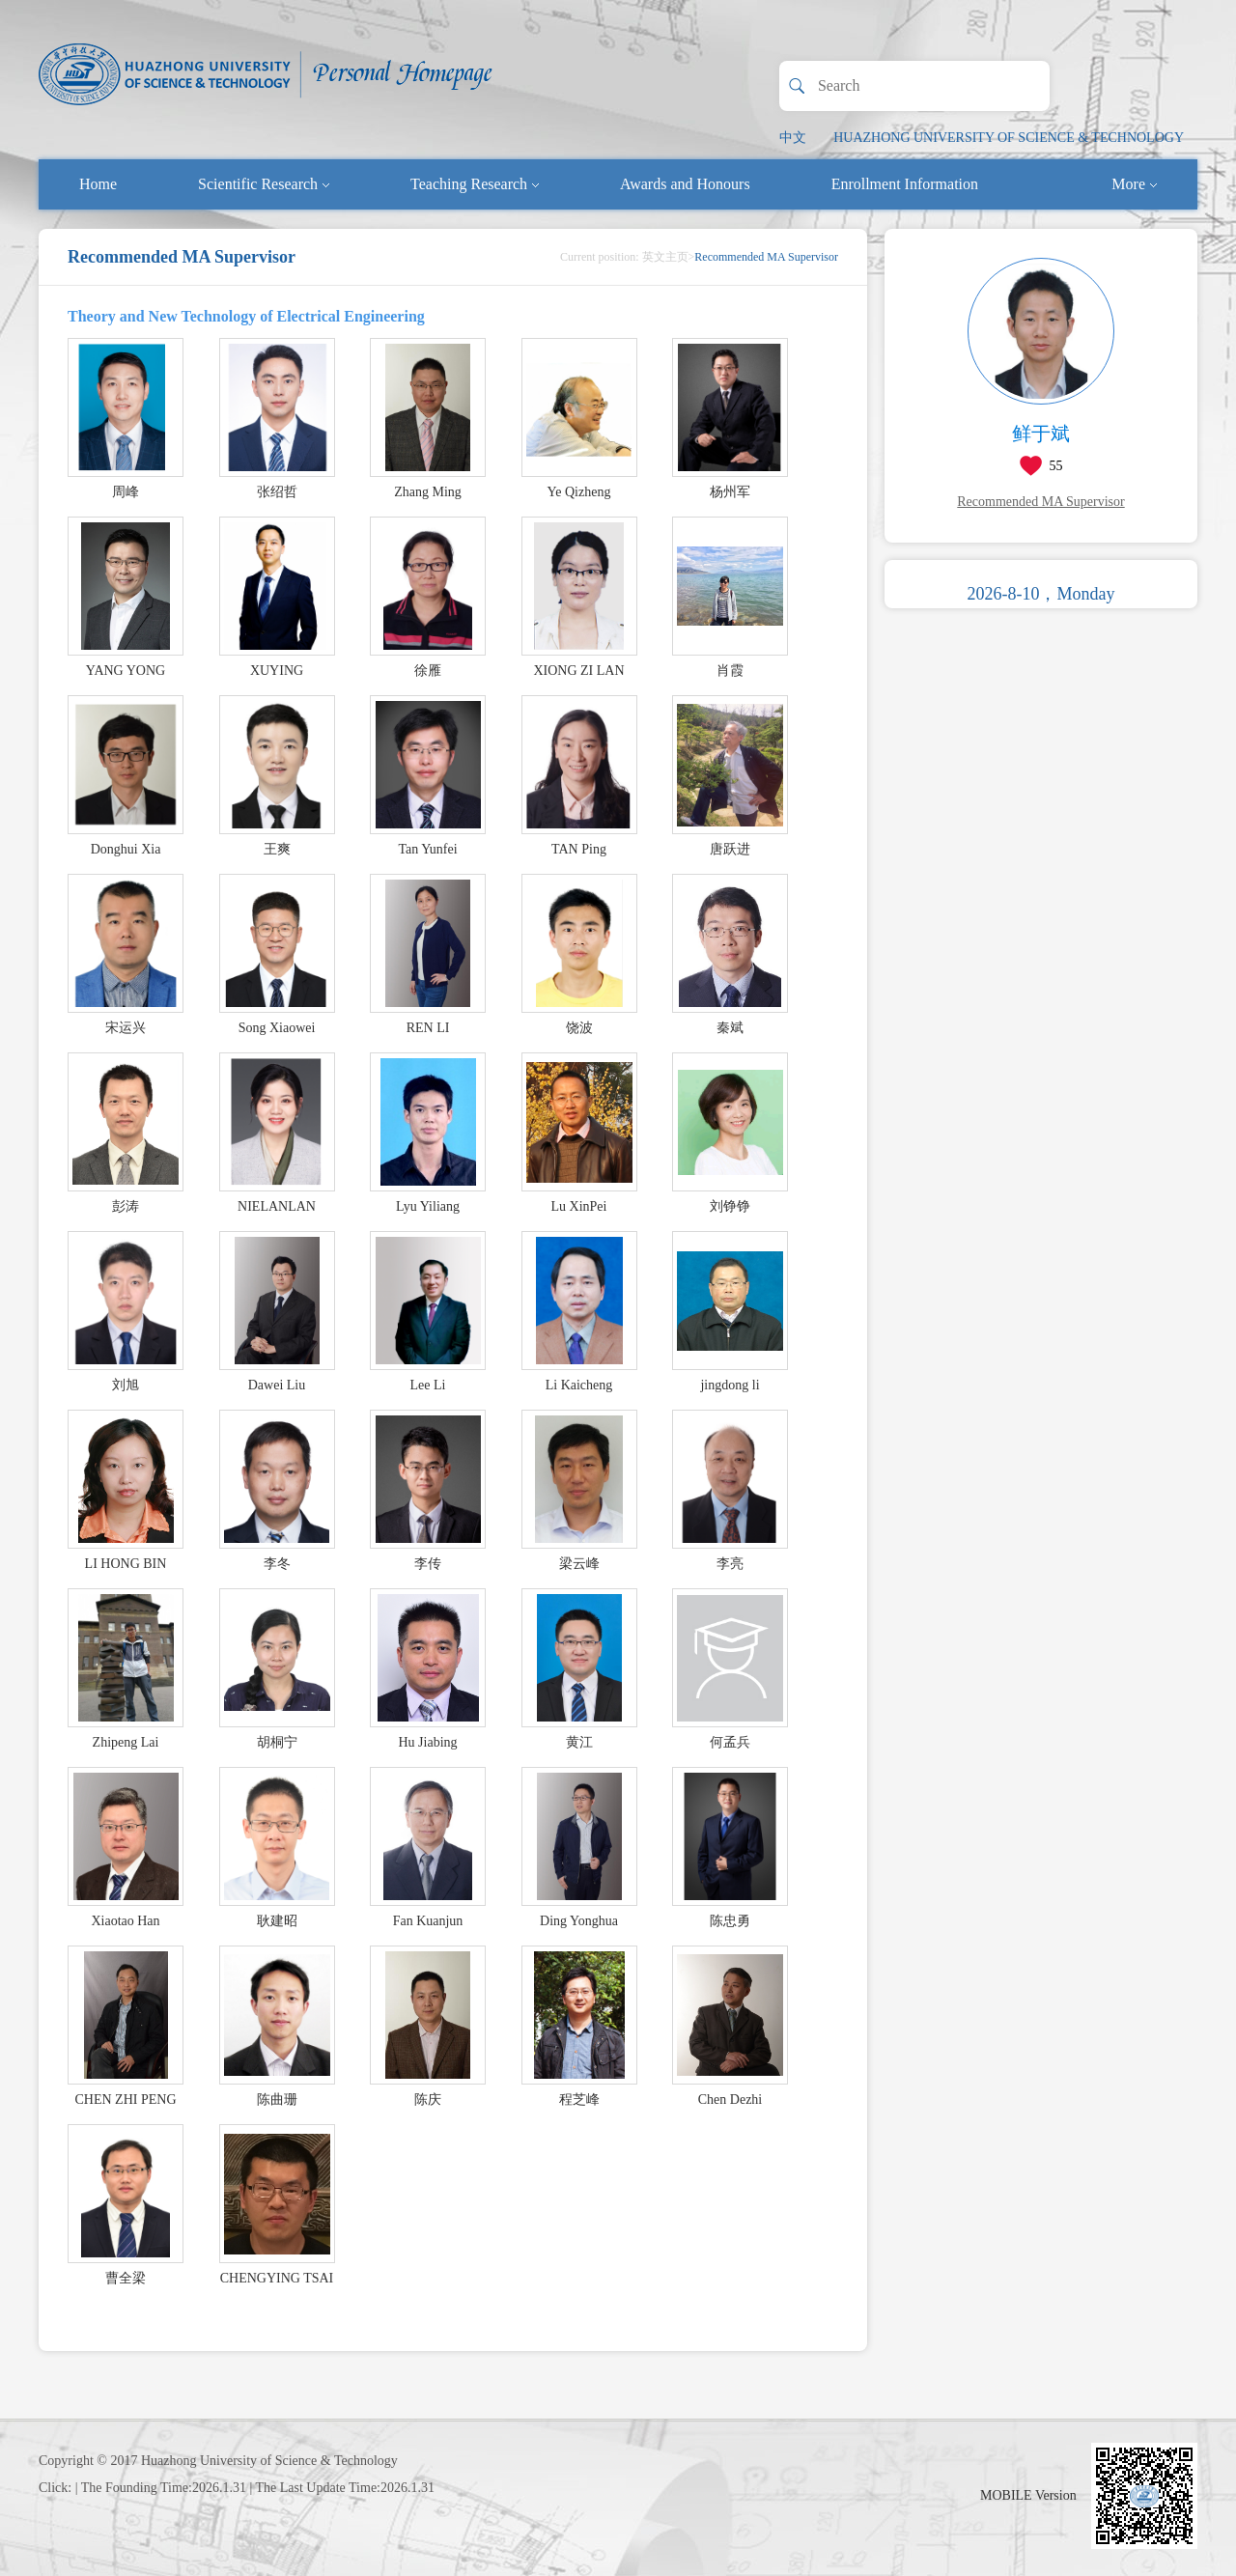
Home (98, 184)
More (1134, 184)
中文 (792, 137)
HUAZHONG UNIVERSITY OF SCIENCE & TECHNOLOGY (1008, 137)
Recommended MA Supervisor (1040, 501)
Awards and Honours (685, 184)
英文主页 (665, 257)
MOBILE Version (1028, 2495)
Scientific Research (263, 184)
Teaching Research (474, 184)
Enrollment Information (904, 184)
